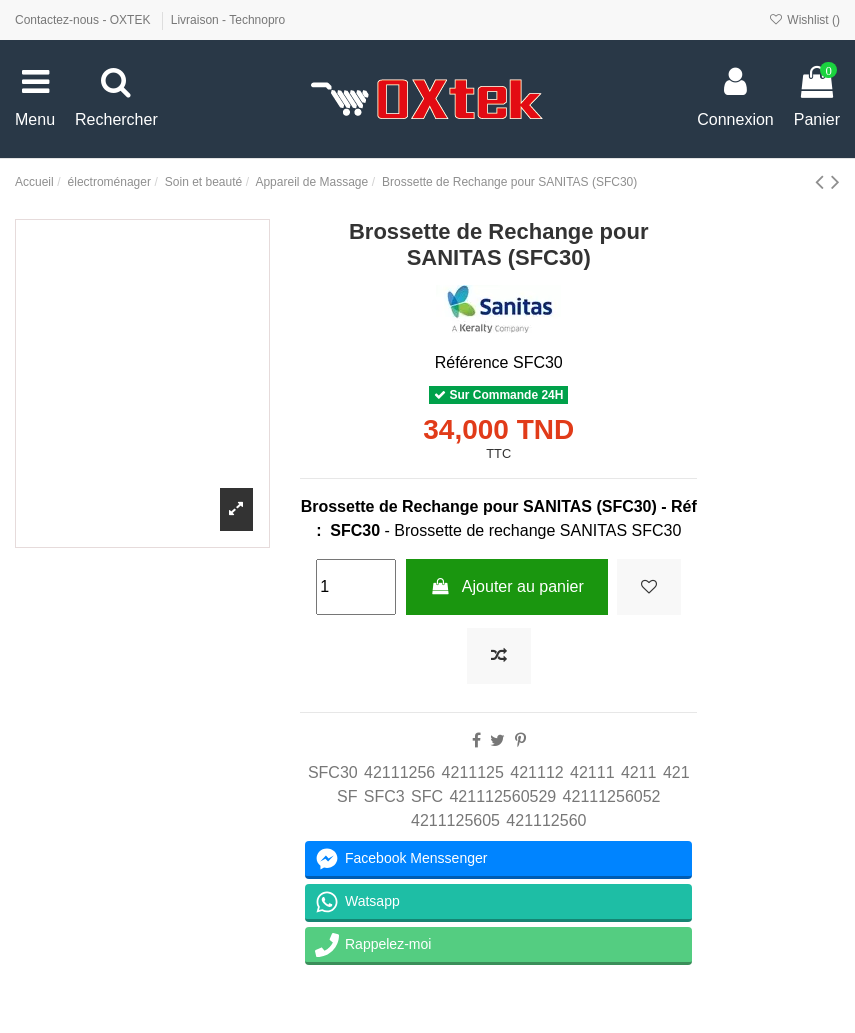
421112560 (546, 820)
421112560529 (502, 796)
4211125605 (455, 820)
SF (347, 796)
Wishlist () (804, 20)
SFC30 (333, 772)
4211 (639, 772)
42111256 (399, 772)
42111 (592, 772)
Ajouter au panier (507, 586)
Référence (472, 362)
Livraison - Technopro (228, 20)
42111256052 (612, 796)
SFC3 (384, 796)
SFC (427, 796)
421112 (536, 772)
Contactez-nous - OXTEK (84, 20)
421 (676, 772)
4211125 (473, 772)
